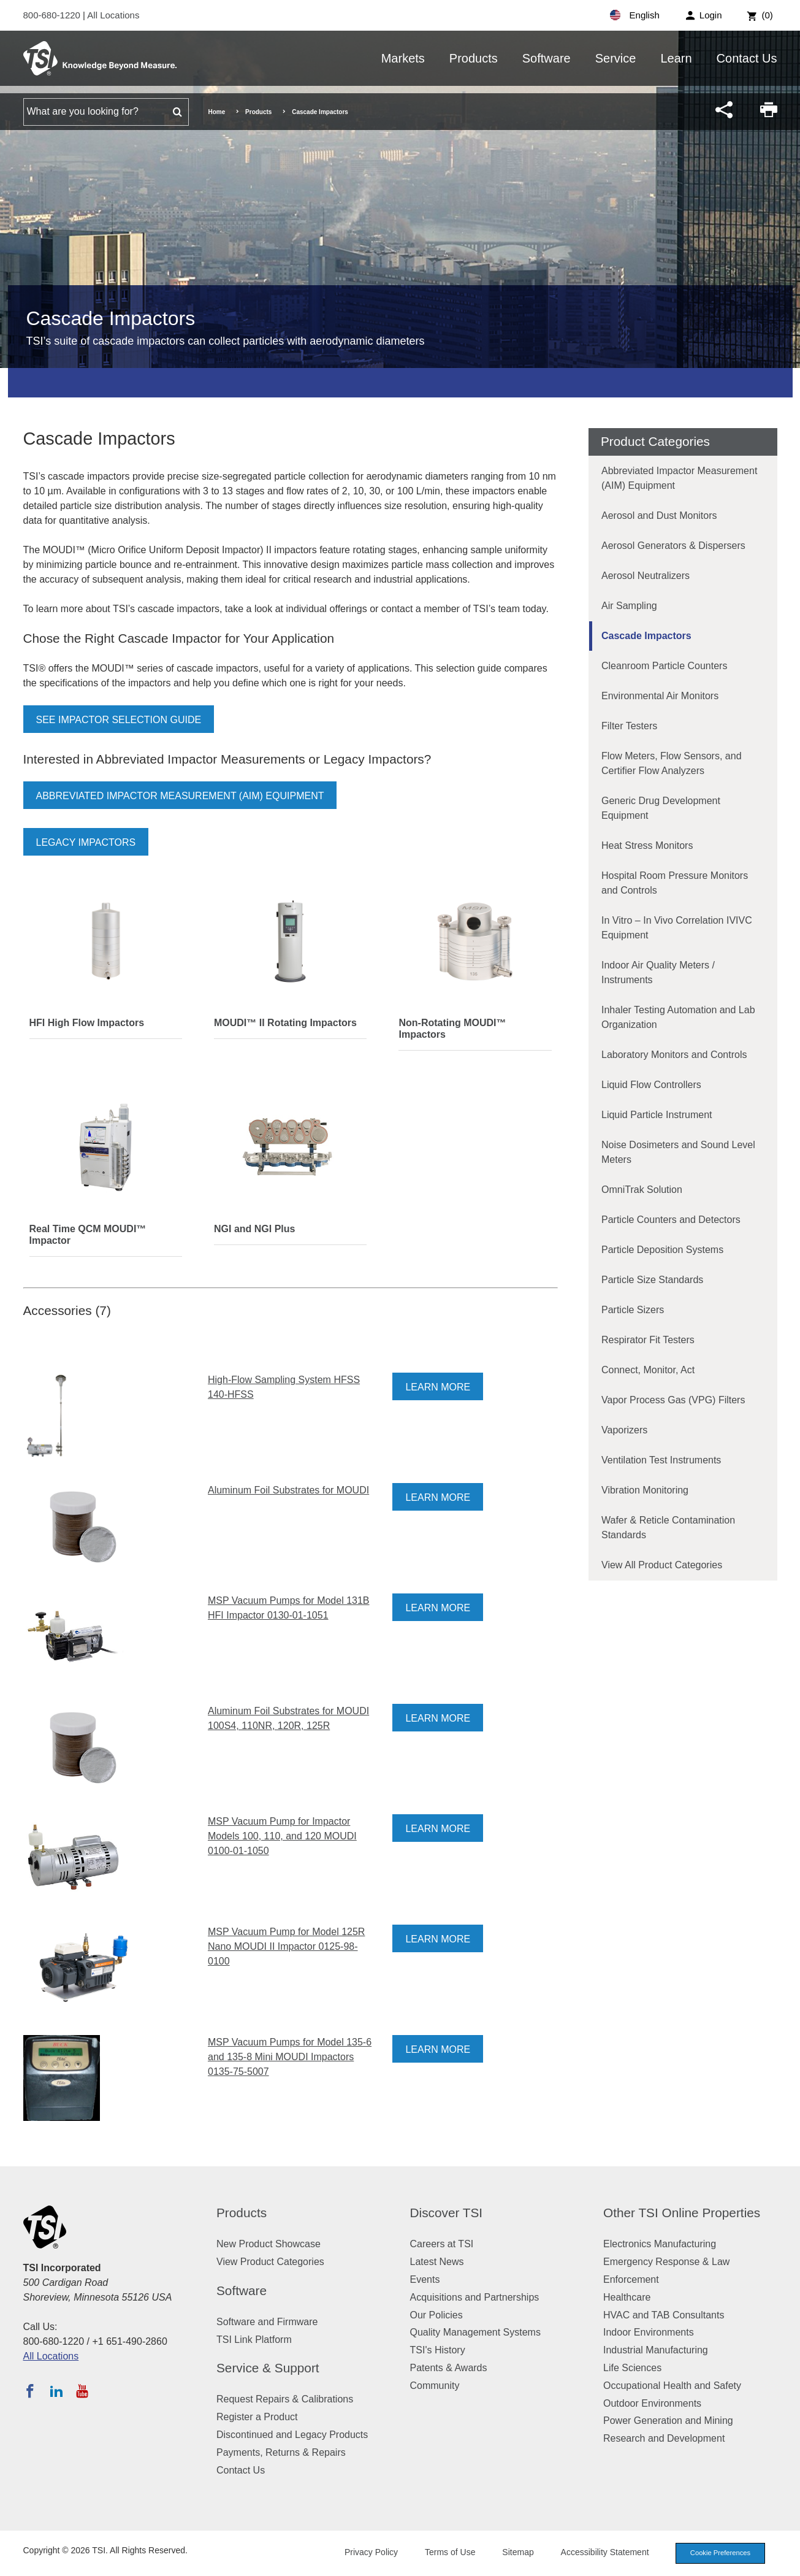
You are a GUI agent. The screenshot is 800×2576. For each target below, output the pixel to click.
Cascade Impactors (646, 636)
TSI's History (437, 2350)
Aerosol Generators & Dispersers (673, 545)
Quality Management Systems (475, 2332)
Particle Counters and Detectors (671, 1219)
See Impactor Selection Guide (119, 720)
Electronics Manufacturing (659, 2244)
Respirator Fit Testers (648, 1340)
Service (615, 58)
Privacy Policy (371, 2552)
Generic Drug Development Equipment (660, 808)
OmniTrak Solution (641, 1189)
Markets (403, 58)
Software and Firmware (267, 2322)
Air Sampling (629, 605)
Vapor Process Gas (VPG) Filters (673, 1400)
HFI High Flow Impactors (87, 1023)
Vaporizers (624, 1430)
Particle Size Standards (652, 1280)
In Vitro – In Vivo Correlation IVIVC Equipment (676, 927)
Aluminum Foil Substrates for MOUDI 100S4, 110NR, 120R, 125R (288, 1718)
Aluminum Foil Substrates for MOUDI (288, 1490)
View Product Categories (270, 2261)
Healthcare (626, 2297)
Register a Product (257, 2417)
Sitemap (517, 2552)
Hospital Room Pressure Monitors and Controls (674, 882)
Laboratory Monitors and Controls (674, 1054)
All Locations (113, 15)
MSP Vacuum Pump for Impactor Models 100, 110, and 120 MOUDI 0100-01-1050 (282, 1836)
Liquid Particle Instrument (656, 1115)
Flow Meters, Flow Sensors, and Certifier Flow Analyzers (671, 763)
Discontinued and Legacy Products (292, 2434)
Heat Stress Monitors (647, 845)
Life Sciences (632, 2368)
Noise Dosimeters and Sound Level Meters (678, 1152)
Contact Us (747, 58)
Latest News (437, 2261)
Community (435, 2385)
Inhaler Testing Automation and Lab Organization (678, 1017)
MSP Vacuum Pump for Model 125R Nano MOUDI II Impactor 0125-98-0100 (286, 1946)
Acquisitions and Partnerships (474, 2297)
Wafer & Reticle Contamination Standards (668, 1527)
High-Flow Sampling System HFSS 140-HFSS (284, 1387)
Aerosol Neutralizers (645, 575)
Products (473, 58)
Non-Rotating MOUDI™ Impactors (452, 1029)
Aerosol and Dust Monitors (659, 515)
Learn (675, 58)
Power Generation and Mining (668, 2420)
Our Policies (436, 2315)
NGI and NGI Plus (254, 1229)
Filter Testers (629, 726)
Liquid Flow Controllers (651, 1084)
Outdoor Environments (652, 2403)
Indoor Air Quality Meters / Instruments (658, 972)
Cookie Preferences (720, 2552)
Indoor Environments (648, 2332)
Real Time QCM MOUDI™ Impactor (88, 1235)
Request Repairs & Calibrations (284, 2399)
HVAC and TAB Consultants (663, 2315)
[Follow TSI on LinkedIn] (56, 2391)
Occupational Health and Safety (672, 2385)
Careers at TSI (442, 2244)
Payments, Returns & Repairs (281, 2452)
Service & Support (267, 2368)
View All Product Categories (661, 1565)
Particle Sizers (632, 1310)
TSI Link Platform (254, 2339)
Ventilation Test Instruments (661, 1460)
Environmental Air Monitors (659, 696)
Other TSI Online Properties (681, 2213)
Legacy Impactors (86, 842)
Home (217, 112)
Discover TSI (446, 2213)
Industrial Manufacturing (655, 2350)
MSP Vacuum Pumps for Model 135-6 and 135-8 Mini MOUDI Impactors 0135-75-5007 (289, 2057)
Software (546, 58)
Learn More (437, 1387)
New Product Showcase (268, 2244)
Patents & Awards (448, 2368)
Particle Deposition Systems (662, 1249)
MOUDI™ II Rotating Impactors (285, 1023)
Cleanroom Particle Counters (664, 666)
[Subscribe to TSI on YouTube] (82, 2391)
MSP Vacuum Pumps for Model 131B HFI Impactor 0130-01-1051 (289, 1607)
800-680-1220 (53, 15)
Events (425, 2279)
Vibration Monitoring (644, 1490)
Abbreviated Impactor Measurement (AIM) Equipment (180, 796)
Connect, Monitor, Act (648, 1370)
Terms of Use (450, 2552)
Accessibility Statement (605, 2552)
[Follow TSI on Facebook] (30, 2391)
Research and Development (664, 2438)
